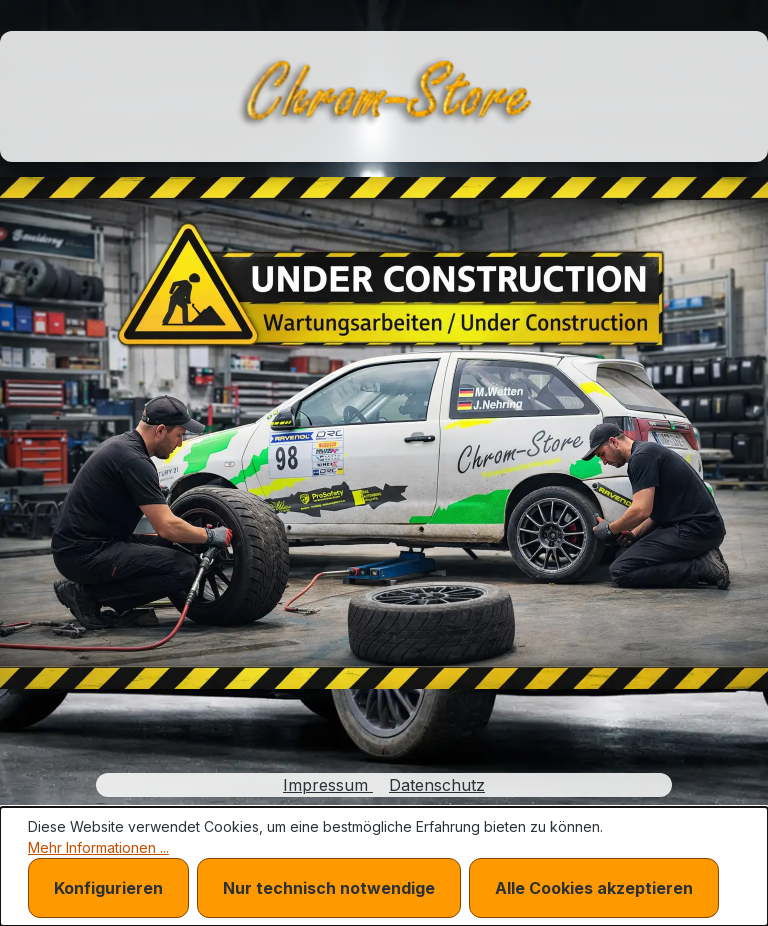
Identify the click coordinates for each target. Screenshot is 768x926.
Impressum (328, 785)
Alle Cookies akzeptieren (594, 888)
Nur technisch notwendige (329, 888)
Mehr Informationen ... (98, 847)
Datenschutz (437, 785)
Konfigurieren (108, 888)
